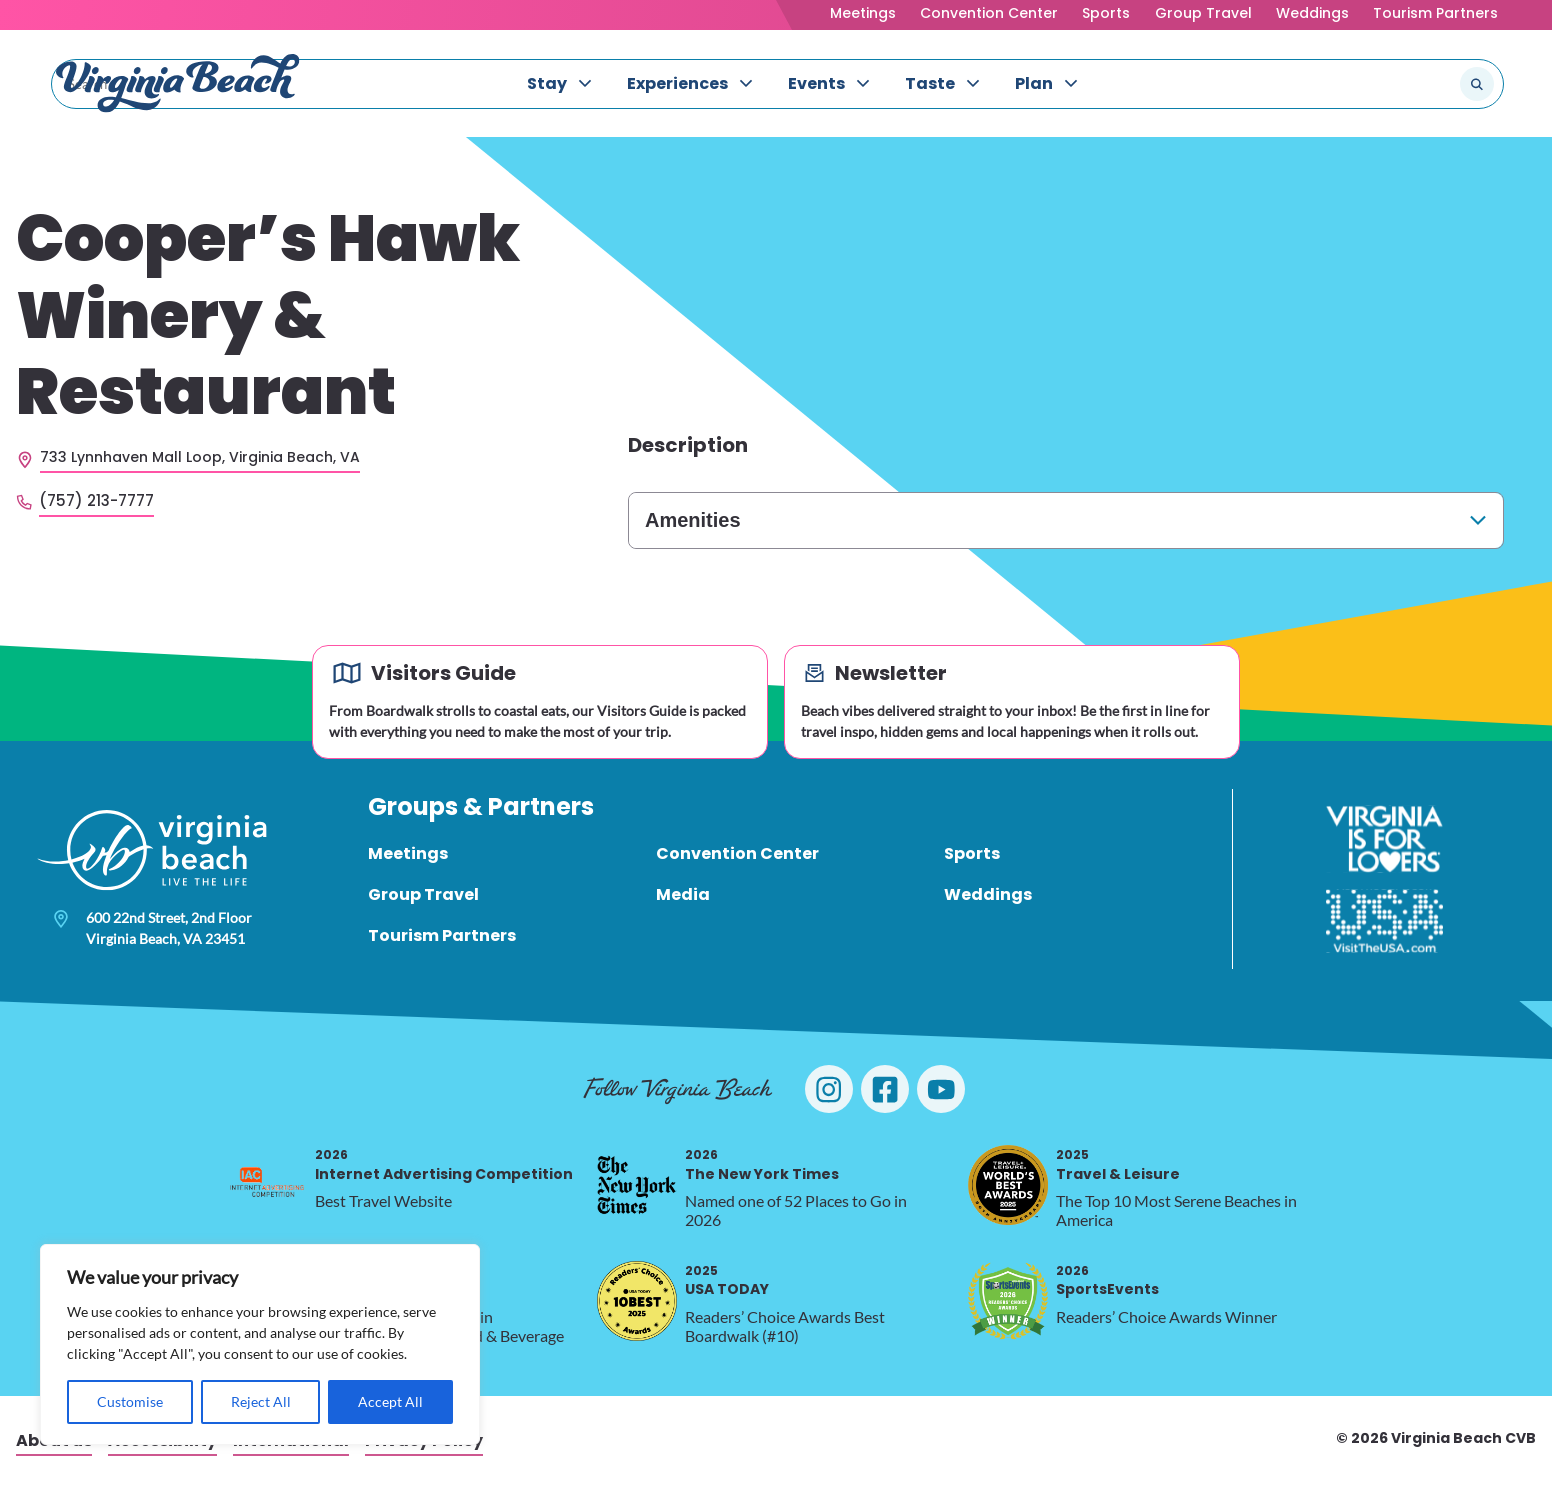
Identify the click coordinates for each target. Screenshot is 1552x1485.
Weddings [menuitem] (988, 894)
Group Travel (1203, 13)
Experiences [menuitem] (677, 83)
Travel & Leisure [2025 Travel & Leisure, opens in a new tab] (1118, 1164)
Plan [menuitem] (1034, 83)
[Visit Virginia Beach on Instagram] (829, 1089)
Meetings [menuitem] (408, 853)
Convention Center (989, 13)
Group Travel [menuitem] (423, 894)
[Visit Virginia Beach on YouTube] (941, 1089)
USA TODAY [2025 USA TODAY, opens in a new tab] (727, 1280)
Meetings (863, 13)
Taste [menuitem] (930, 83)
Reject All (261, 1401)
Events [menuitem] (816, 83)
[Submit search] (1477, 84)
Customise (130, 1401)
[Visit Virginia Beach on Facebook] (885, 1089)
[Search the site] (1410, 84)
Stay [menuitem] (547, 83)
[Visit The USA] (1384, 921)
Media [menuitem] (683, 894)
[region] (260, 1344)
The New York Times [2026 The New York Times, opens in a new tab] (762, 1164)
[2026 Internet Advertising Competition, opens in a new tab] (267, 1185)
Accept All (390, 1401)
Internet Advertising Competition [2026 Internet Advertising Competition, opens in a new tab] (444, 1164)
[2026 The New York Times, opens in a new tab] (637, 1185)
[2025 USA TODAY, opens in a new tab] (637, 1301)
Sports (1106, 13)
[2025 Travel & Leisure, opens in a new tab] (1008, 1185)
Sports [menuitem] (972, 853)
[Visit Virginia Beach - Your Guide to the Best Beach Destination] (178, 83)
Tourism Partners (1435, 13)
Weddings (1312, 13)
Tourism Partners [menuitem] (442, 935)
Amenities (693, 520)
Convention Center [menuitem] (737, 853)
